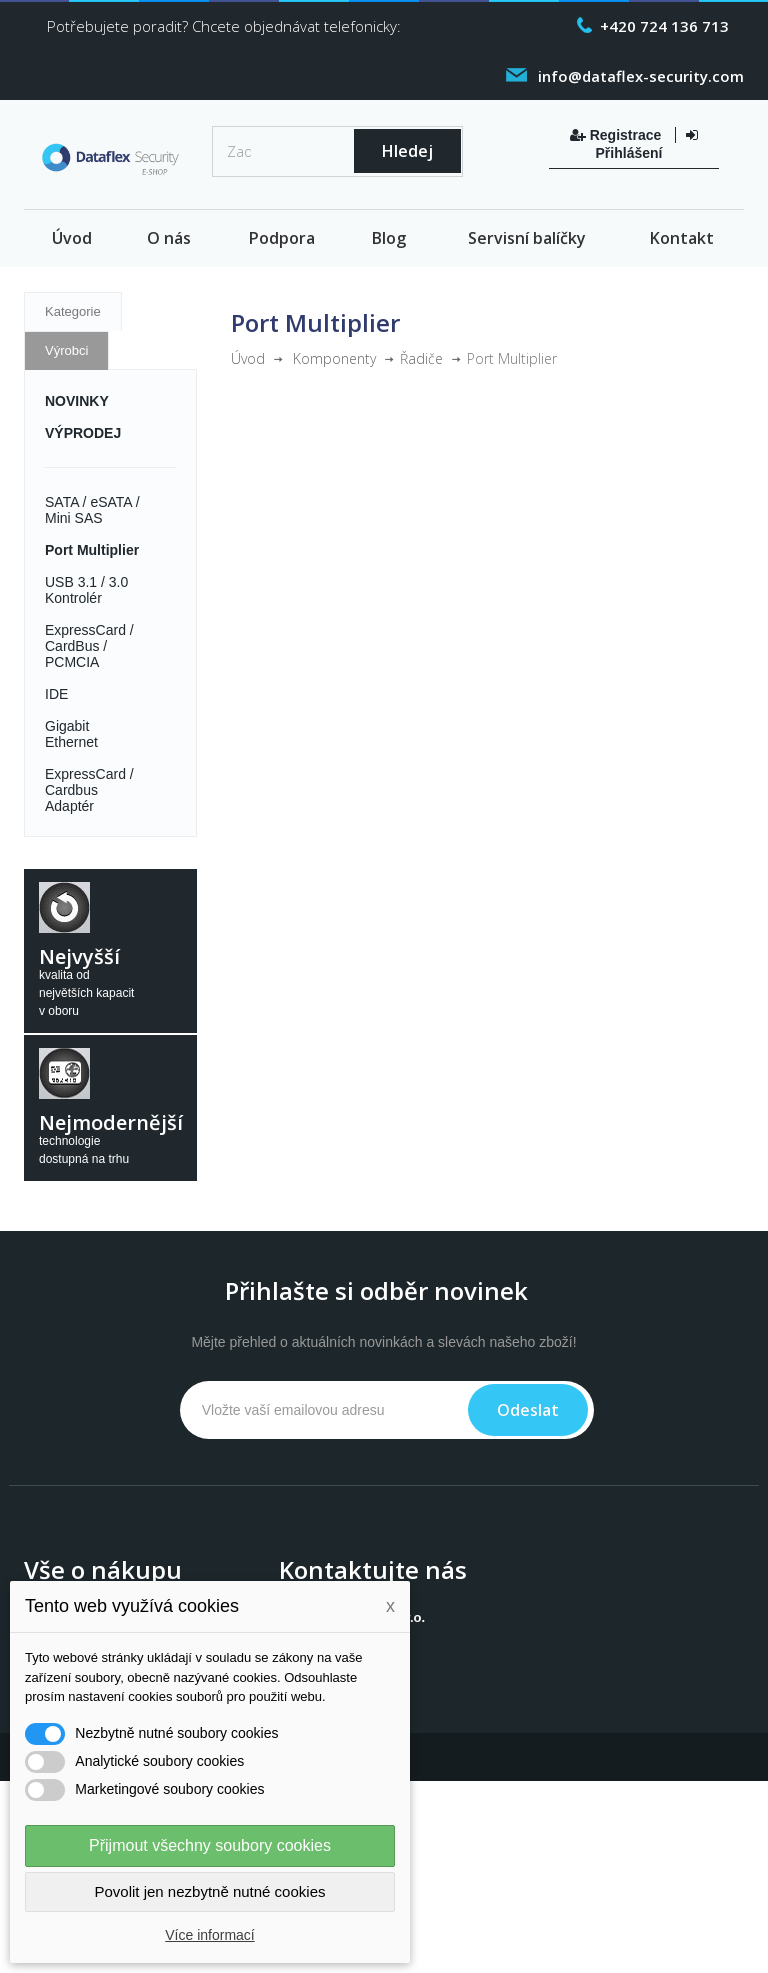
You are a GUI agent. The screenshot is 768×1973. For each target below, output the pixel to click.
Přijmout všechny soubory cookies (210, 1845)
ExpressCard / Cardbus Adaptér (89, 790)
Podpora (282, 238)
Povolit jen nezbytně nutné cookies (210, 1891)
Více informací (209, 1935)
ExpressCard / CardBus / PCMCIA (89, 646)
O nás (169, 238)
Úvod (72, 238)
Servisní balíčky (527, 238)
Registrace (617, 135)
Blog (389, 238)
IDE (56, 694)
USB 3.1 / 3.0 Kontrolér (86, 590)
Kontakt (682, 238)
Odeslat (528, 1410)
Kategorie (73, 311)
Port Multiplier (92, 550)
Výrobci (66, 350)
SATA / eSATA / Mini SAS (92, 510)
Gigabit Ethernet (71, 734)
